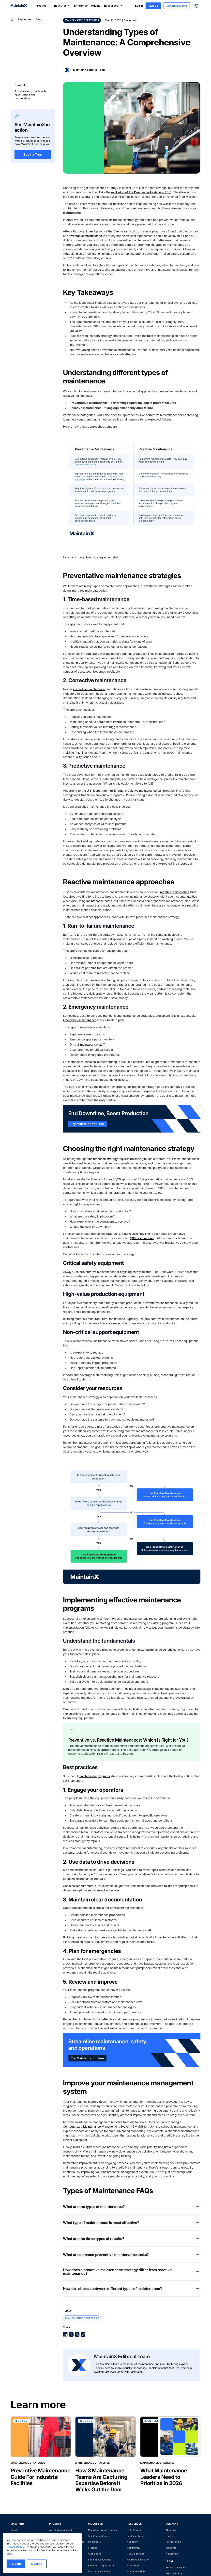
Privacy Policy (174, 2573)
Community (133, 2547)
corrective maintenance (89, 689)
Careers (170, 2536)
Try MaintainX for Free (87, 1124)
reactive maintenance (174, 892)
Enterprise (81, 5)
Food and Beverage (99, 2559)
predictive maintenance (141, 790)
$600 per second (142, 1238)
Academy (132, 2541)
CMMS (14, 2530)
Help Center (134, 2530)
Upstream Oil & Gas (99, 2571)
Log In (139, 5)
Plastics (92, 2547)
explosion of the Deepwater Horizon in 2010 (141, 192)
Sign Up (153, 5)
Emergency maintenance (79, 1020)
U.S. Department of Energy (105, 790)
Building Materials (99, 2536)
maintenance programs (94, 1776)
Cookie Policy (15, 2547)
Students (171, 2547)
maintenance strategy (103, 1159)
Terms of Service (176, 2567)
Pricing (95, 5)
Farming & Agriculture (101, 2565)
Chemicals (94, 2541)
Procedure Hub (136, 2571)
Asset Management (60, 2530)
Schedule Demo (176, 5)
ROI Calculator (135, 2553)
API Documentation (138, 2559)
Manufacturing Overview (103, 2530)
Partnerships (173, 2541)
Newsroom (172, 2553)
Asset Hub (133, 2565)
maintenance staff (92, 1044)
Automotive (94, 2553)
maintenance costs (99, 901)
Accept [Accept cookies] (16, 2563)
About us (171, 2530)
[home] (19, 5)
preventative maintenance (84, 236)
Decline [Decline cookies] (36, 2563)
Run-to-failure (72, 934)
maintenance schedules (160, 1649)
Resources (24, 19)
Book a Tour (32, 154)
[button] (43, 5)
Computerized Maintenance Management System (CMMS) (103, 2126)
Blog (38, 19)
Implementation (136, 2536)
